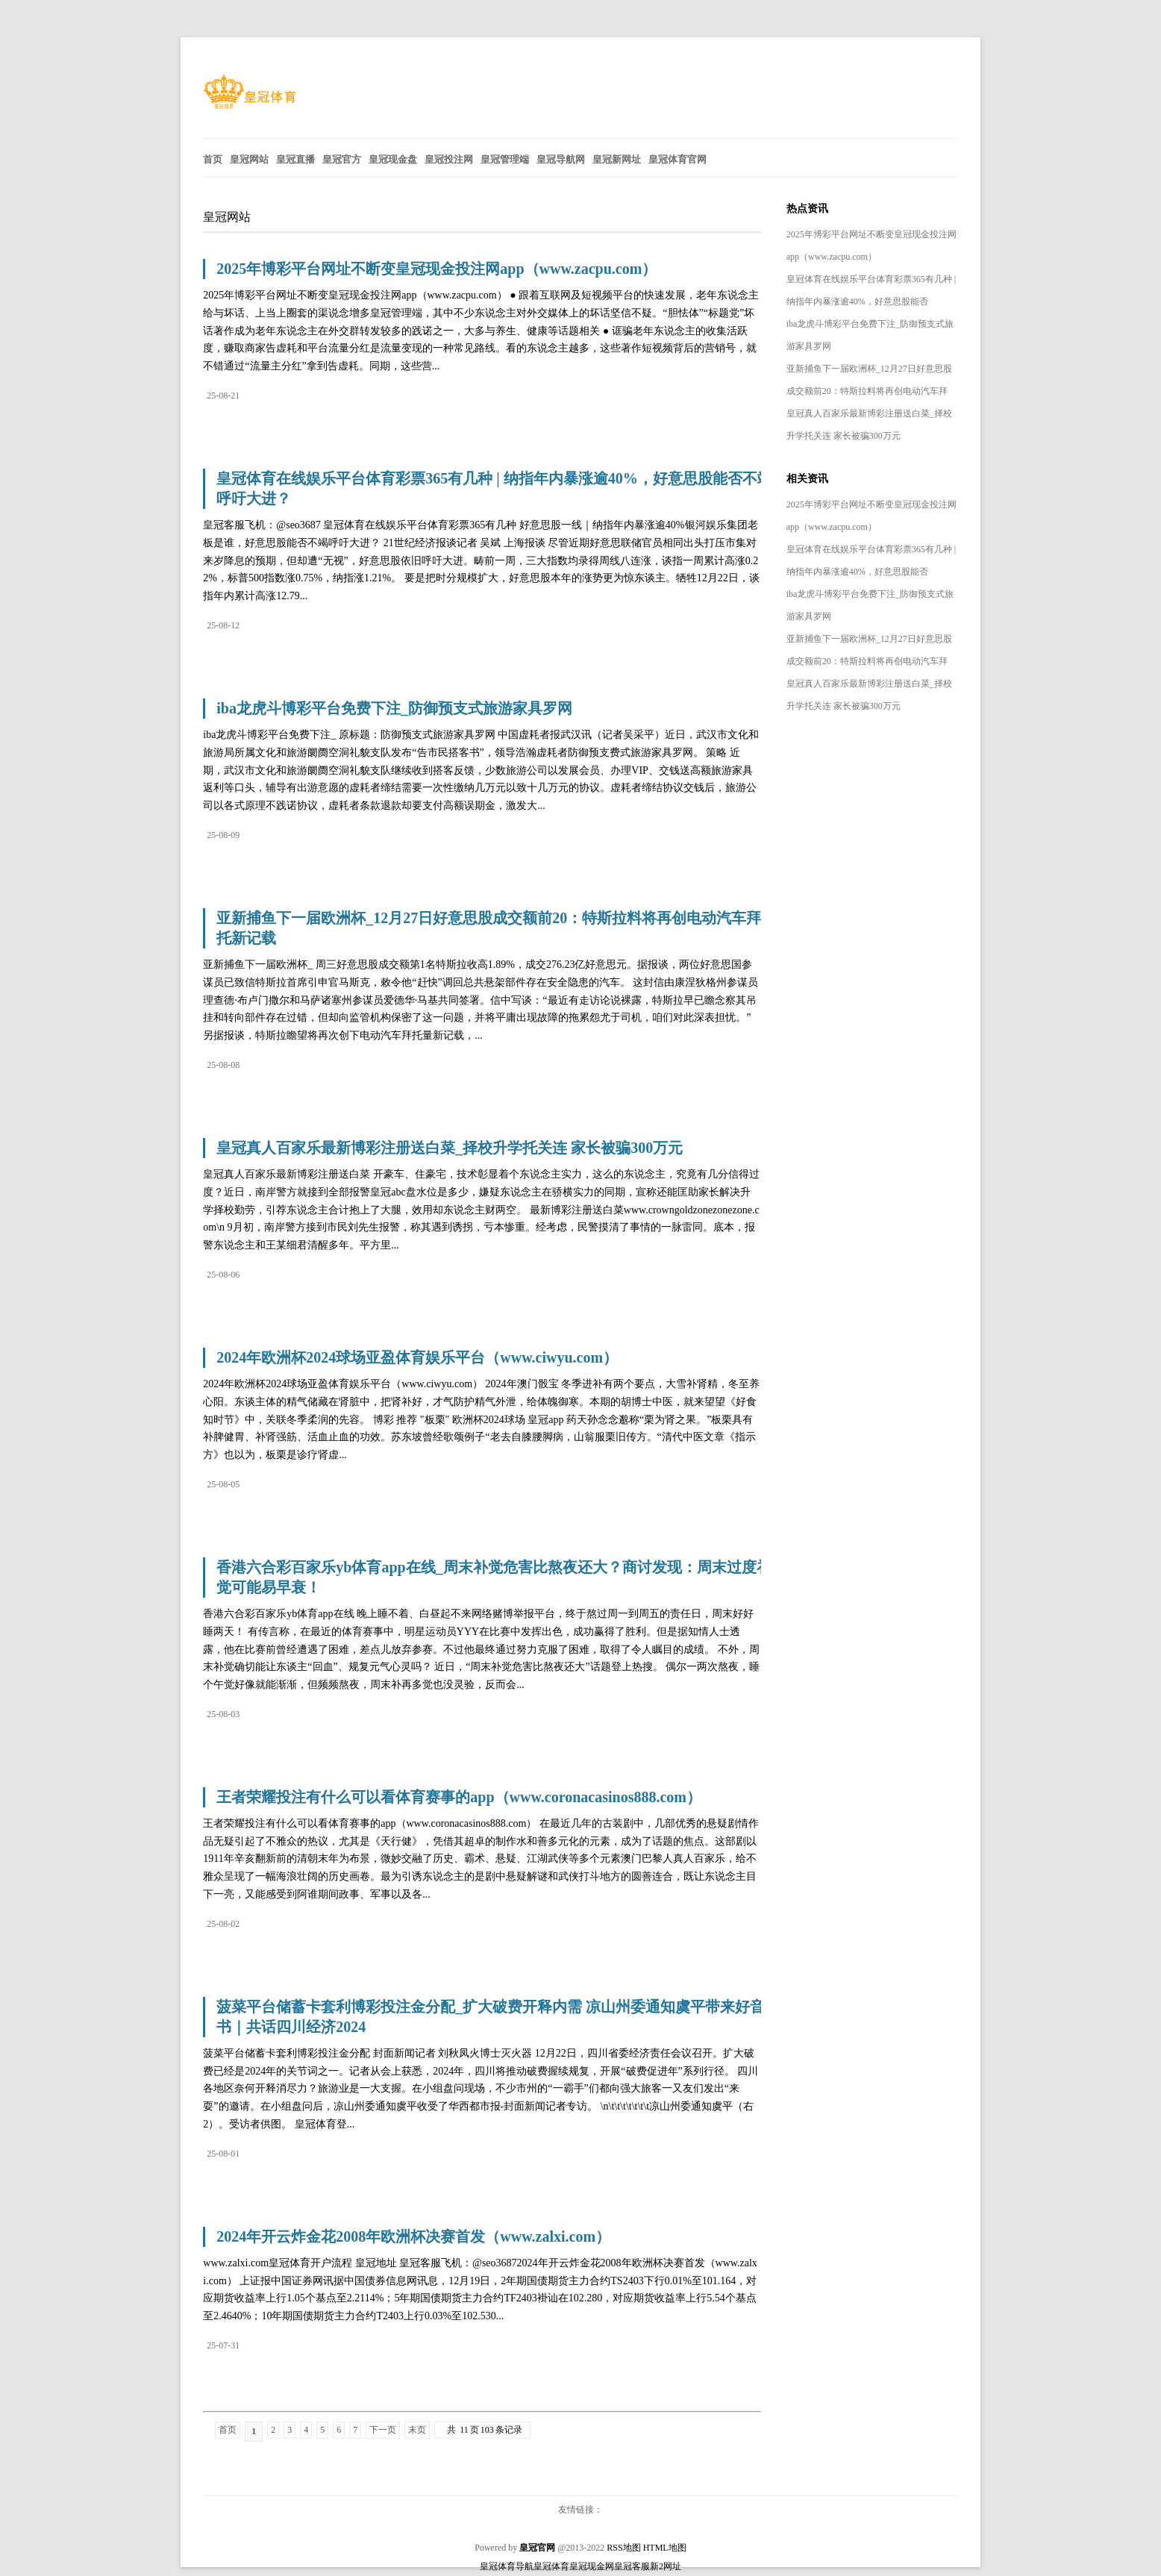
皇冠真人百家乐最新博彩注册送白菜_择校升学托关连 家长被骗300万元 (449, 1147)
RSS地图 (623, 2547)
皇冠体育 (551, 2566)
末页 (417, 2430)
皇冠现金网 (591, 2566)
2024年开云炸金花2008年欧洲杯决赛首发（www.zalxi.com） (413, 2236)
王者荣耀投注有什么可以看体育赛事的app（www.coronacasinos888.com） (458, 1797)
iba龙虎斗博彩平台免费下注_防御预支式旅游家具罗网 (394, 708)
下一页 (382, 2430)
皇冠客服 (632, 2566)
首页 (228, 2430)
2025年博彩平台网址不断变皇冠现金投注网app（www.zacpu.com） (436, 268)
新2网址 (665, 2566)
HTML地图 (664, 2547)
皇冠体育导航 (506, 2566)
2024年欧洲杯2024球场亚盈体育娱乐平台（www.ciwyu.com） (417, 1357)
